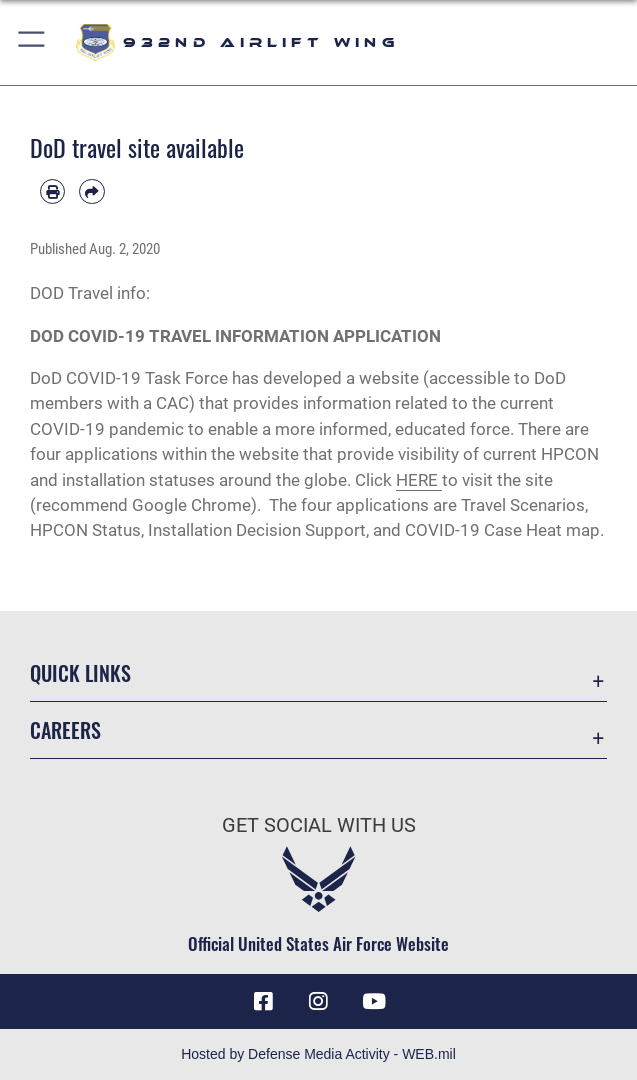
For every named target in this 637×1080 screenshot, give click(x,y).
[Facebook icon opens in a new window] (263, 1001)
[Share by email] (91, 191)
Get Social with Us (319, 825)
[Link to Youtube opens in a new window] (374, 1001)
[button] (32, 42)
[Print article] (52, 191)
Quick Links (80, 673)
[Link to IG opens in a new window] (319, 1001)
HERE (417, 480)
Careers (65, 730)
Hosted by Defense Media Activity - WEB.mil (318, 1054)
